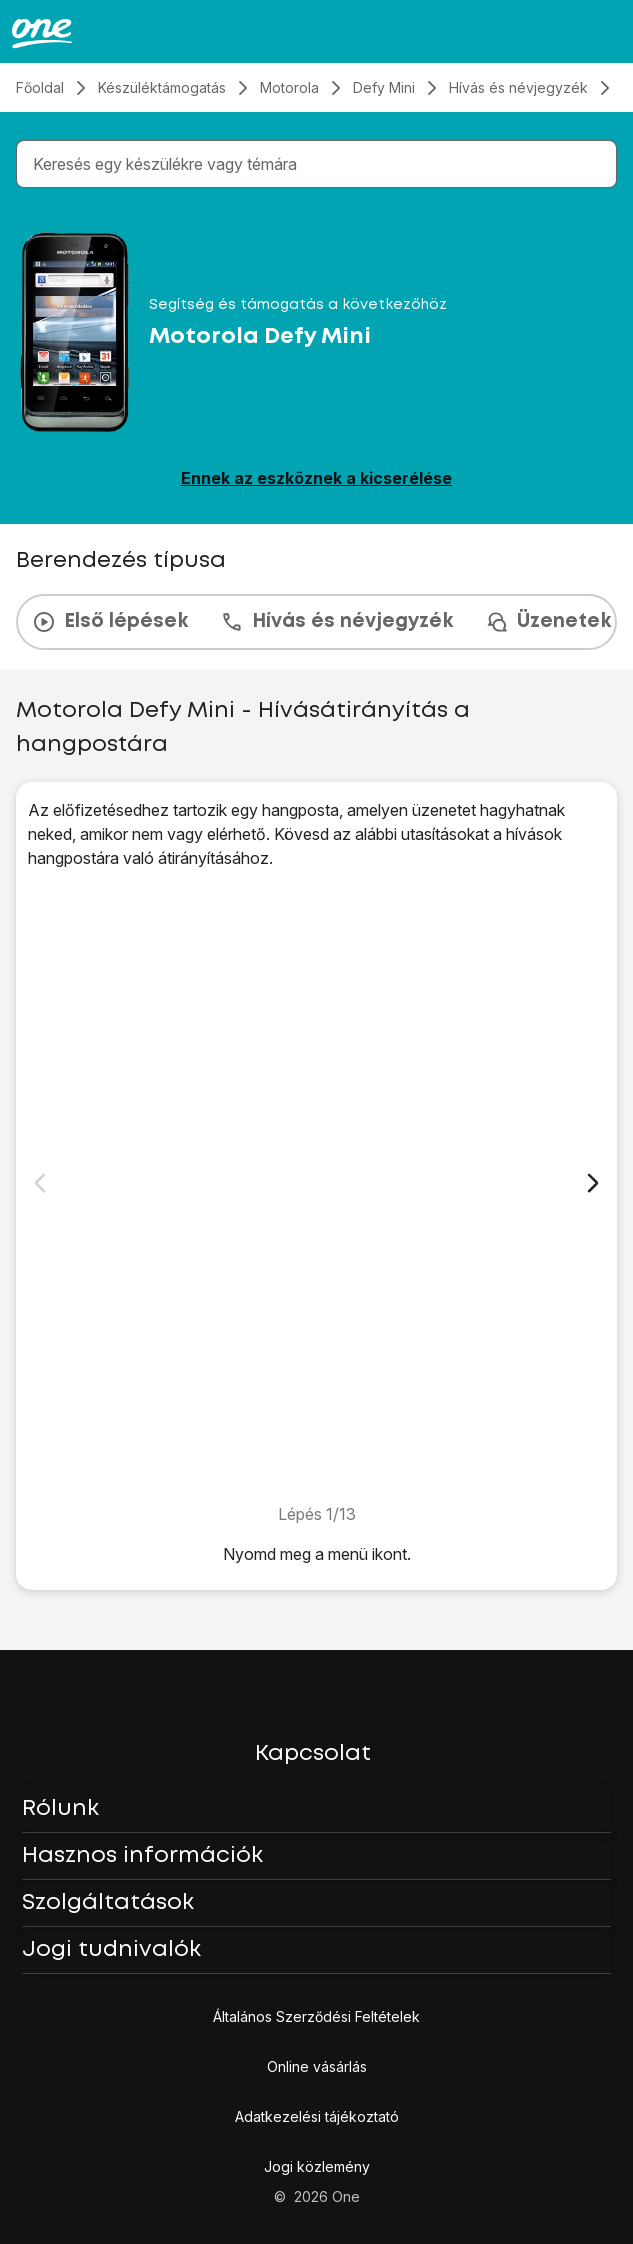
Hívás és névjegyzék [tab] (336, 622)
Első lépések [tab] (110, 622)
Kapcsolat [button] (313, 1754)
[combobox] (320, 164)
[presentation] (316, 622)
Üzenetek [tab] (548, 622)
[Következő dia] (593, 1183)
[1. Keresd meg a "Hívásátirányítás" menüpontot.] (316, 1186)
